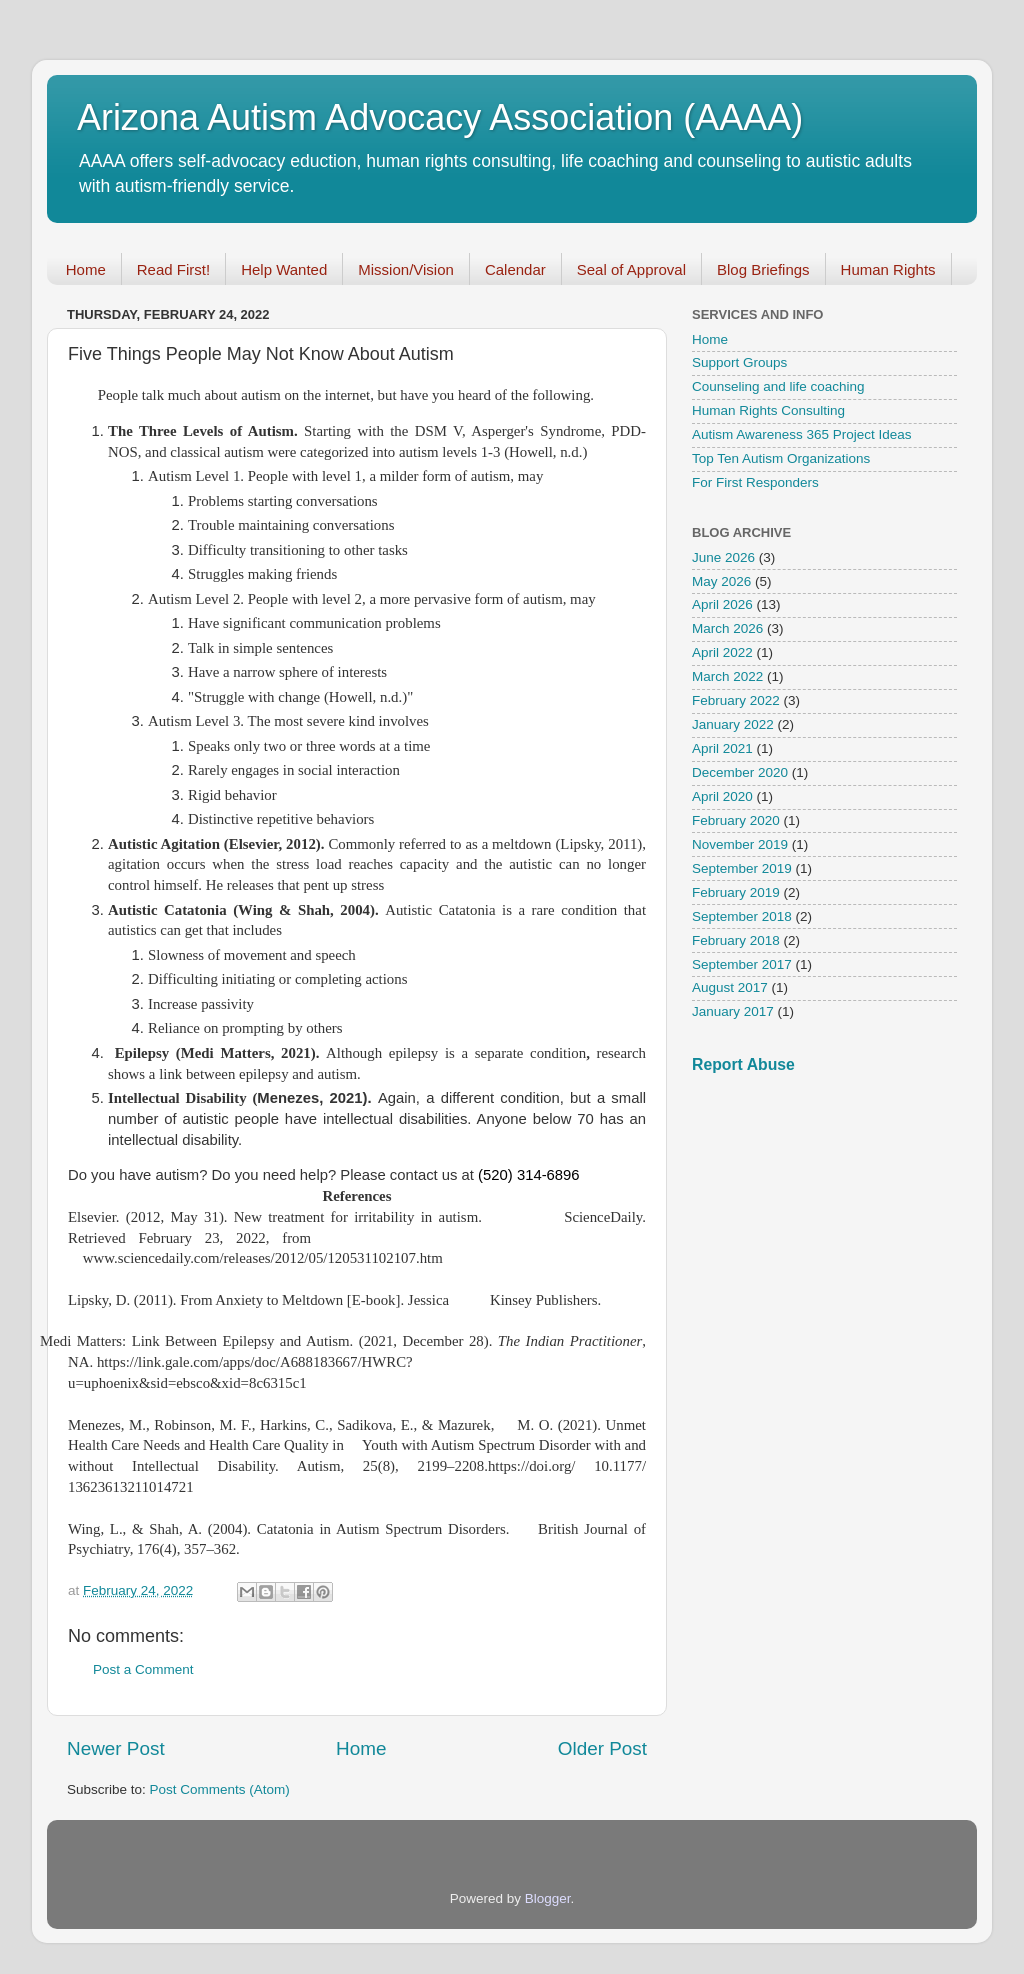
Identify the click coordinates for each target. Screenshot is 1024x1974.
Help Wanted (284, 269)
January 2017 (733, 1011)
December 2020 (740, 772)
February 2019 (736, 892)
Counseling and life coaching (778, 386)
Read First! (173, 269)
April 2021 (722, 748)
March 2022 (727, 676)
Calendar (515, 269)
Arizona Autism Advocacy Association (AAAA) (440, 117)
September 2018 (742, 916)
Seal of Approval (631, 269)
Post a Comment (143, 1669)
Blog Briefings (763, 269)
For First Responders (755, 482)
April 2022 (722, 652)
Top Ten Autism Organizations (781, 458)
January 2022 (733, 724)
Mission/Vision (406, 269)
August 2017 (730, 987)
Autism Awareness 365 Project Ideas (802, 434)
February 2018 (736, 940)
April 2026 (722, 604)
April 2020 (722, 796)
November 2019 (740, 844)
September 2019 (742, 868)
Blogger (548, 1898)
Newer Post (116, 1748)
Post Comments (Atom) (220, 1789)
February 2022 (736, 700)
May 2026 (721, 581)
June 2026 (723, 557)
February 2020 (736, 820)
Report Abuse (743, 1064)
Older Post (602, 1748)
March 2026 (727, 628)
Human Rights (888, 269)
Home (86, 269)
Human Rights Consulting (768, 410)
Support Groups (739, 362)
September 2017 (742, 964)
